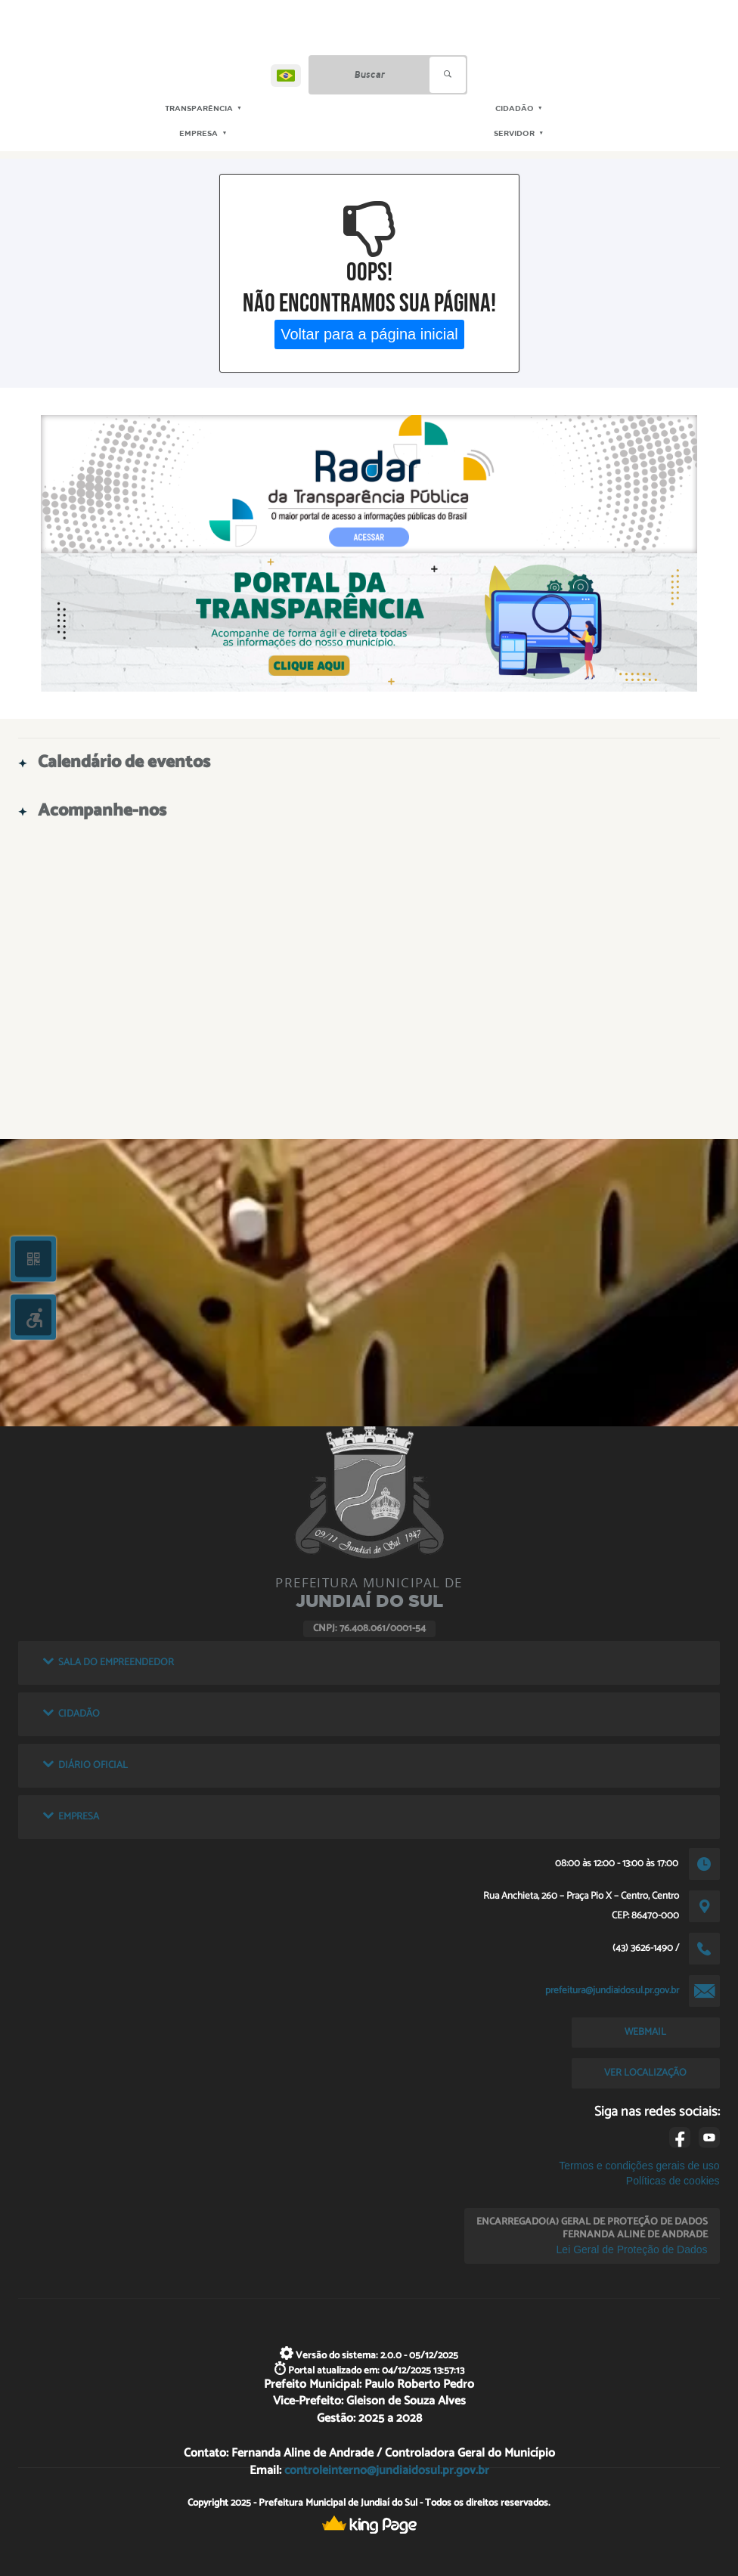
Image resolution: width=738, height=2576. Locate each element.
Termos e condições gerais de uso (639, 2166)
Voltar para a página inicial (369, 334)
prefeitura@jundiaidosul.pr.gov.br (612, 1990)
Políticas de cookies (673, 2181)
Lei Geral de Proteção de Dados (632, 2249)
